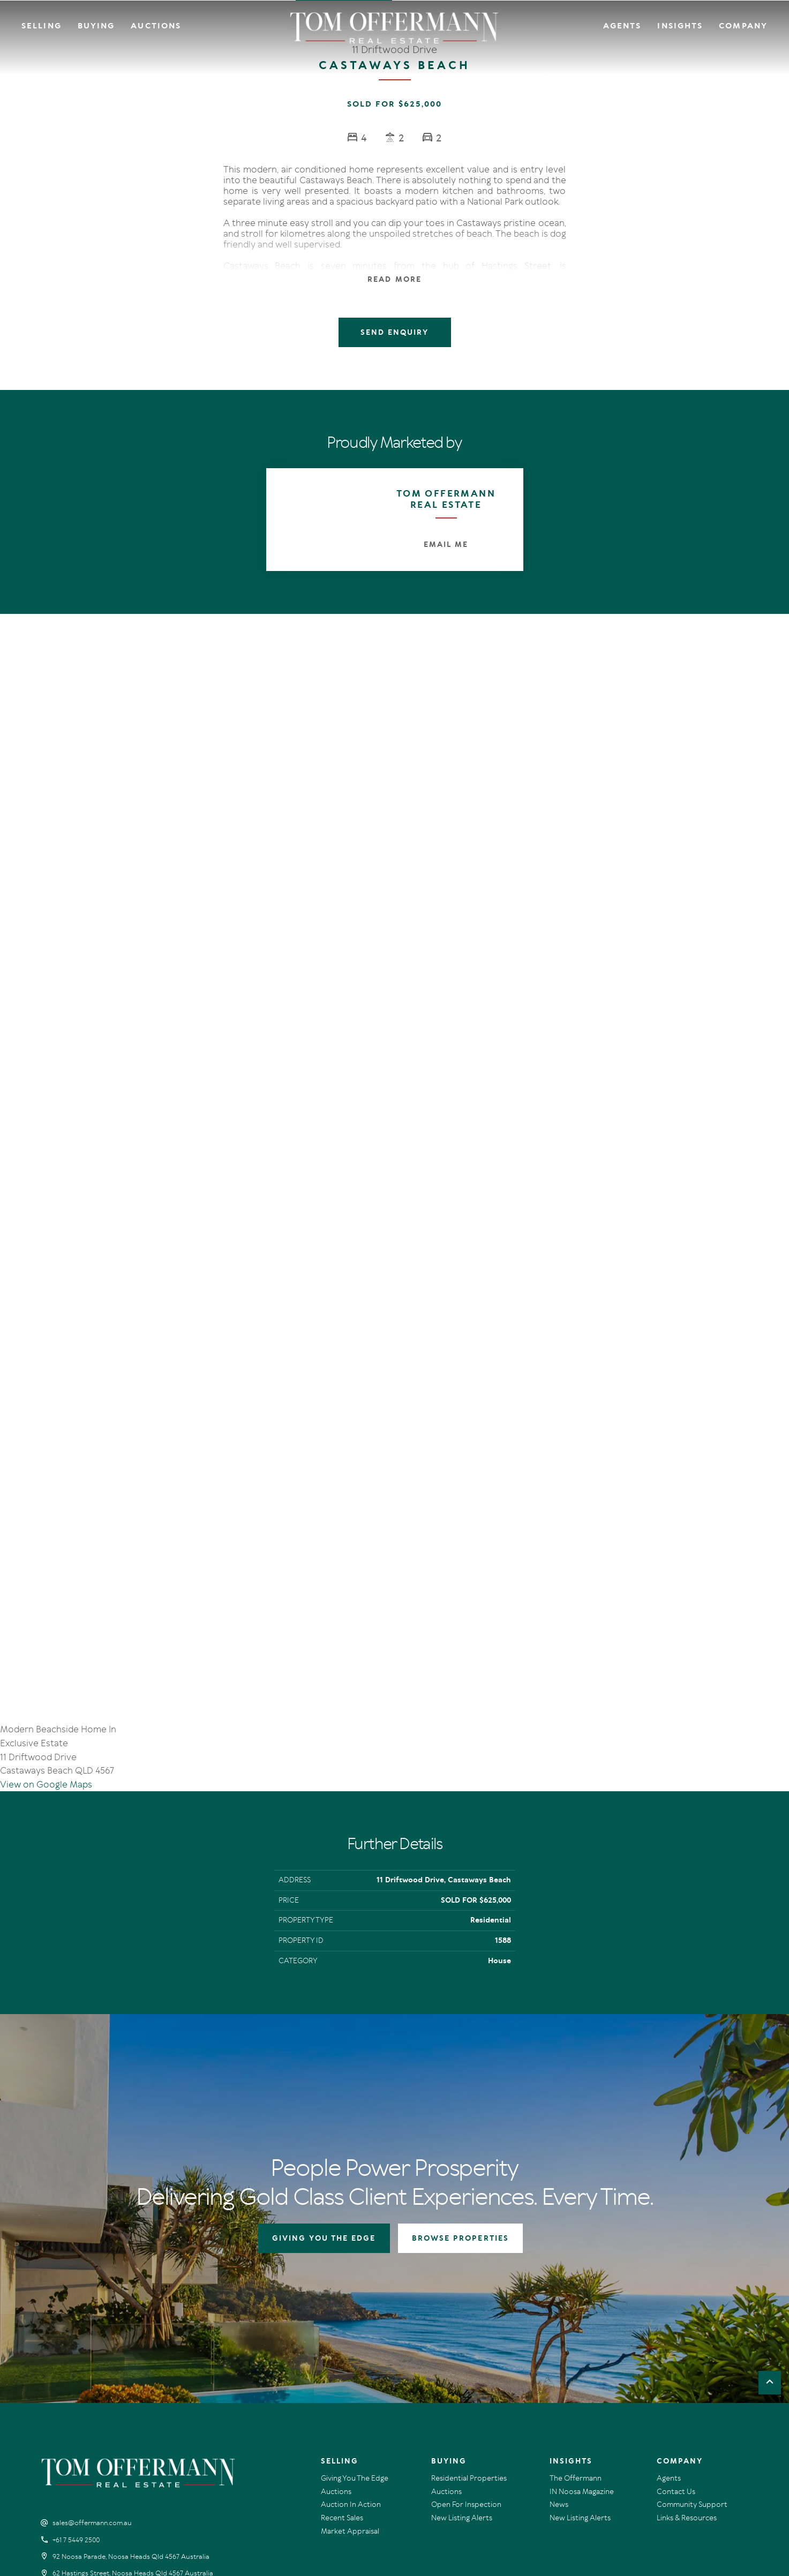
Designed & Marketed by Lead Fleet (697, 2485)
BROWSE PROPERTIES (460, 2045)
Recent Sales (342, 2325)
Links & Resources (687, 2325)
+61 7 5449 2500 (76, 2347)
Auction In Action (351, 2311)
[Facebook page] (48, 2408)
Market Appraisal (350, 2338)
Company (743, 26)
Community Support (692, 2311)
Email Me (446, 544)
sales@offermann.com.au (92, 2330)
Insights (680, 26)
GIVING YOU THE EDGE (324, 2045)
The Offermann (576, 2285)
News (559, 2311)
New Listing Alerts (461, 2325)
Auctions (156, 26)
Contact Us (676, 2298)
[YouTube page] (78, 2408)
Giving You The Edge (354, 2285)
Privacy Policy (109, 2485)
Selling (41, 26)
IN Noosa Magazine (582, 2298)
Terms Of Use (62, 2485)
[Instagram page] (63, 2408)
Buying (96, 26)
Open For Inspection (466, 2311)
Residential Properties (469, 2285)
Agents (622, 26)
